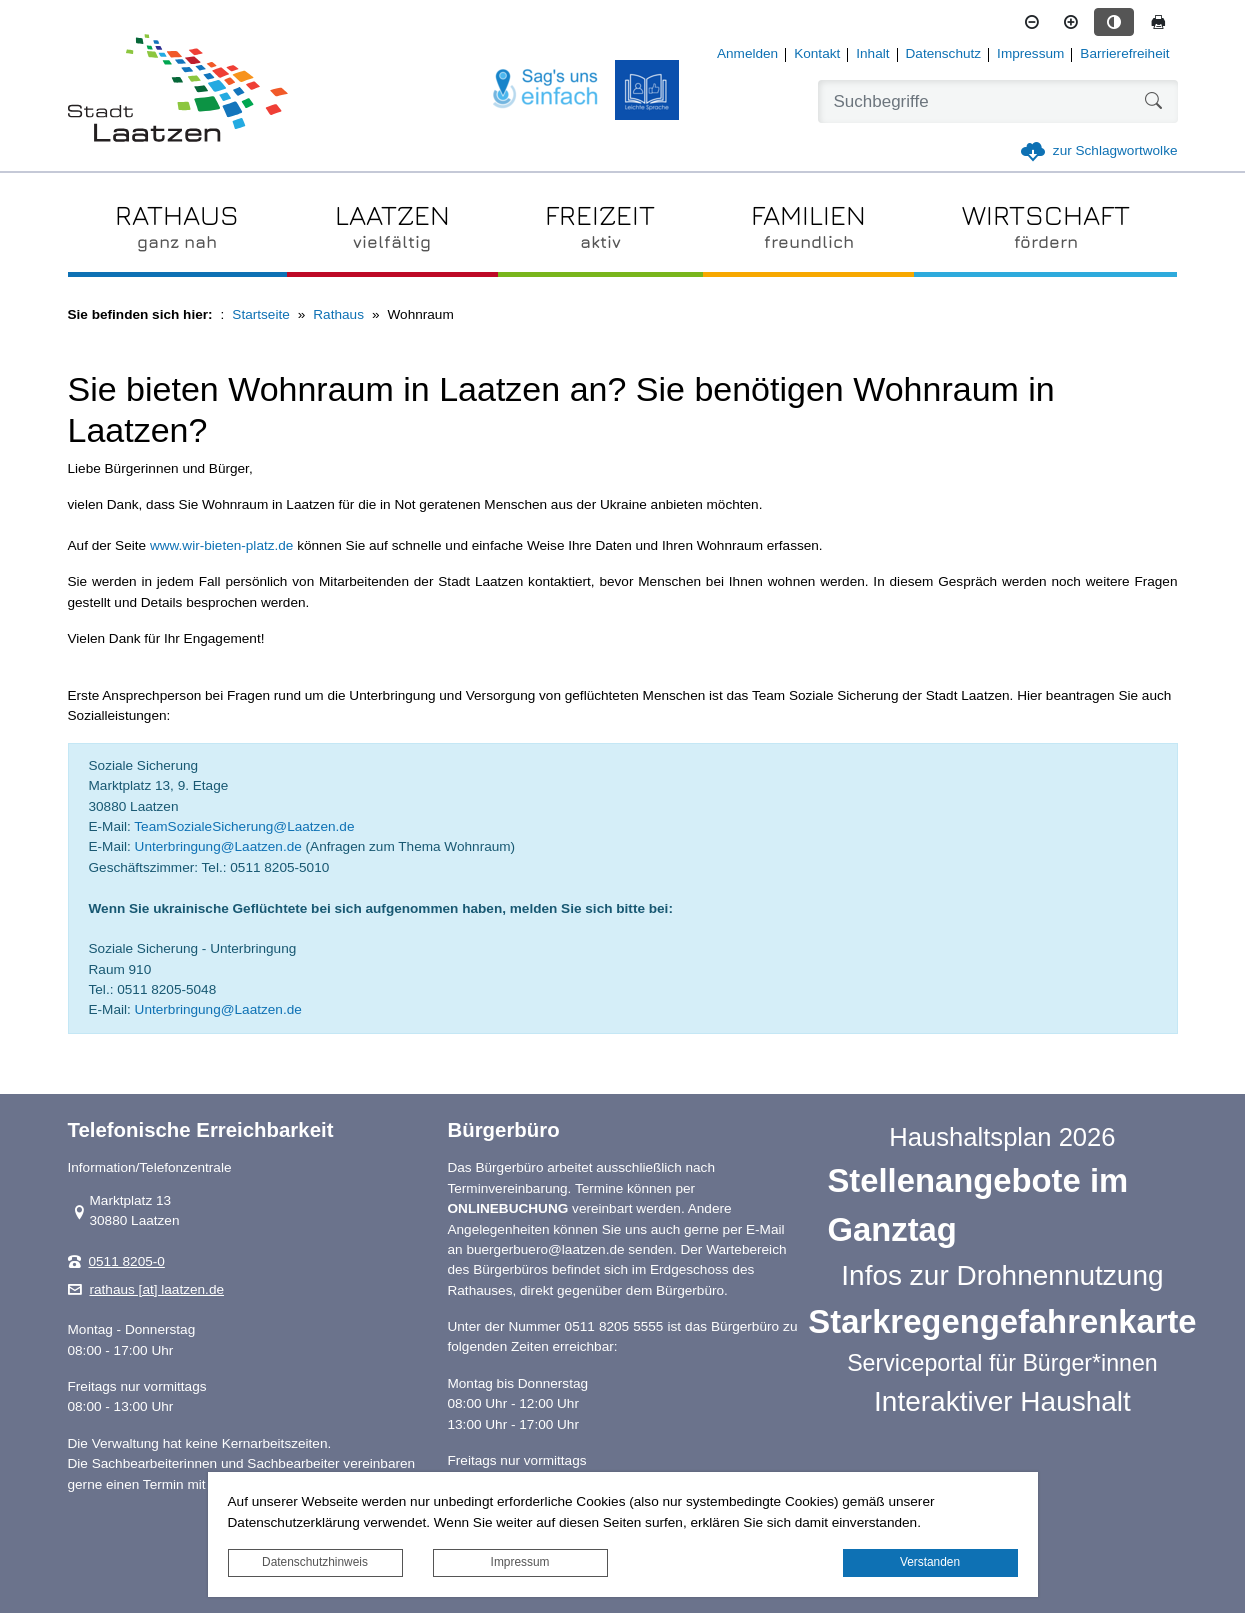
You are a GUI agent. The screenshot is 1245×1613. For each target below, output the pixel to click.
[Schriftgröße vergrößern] (1071, 22)
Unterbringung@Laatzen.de (218, 846)
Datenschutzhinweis (315, 1562)
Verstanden (930, 1562)
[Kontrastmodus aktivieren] (1114, 22)
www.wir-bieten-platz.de (222, 545)
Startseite (260, 314)
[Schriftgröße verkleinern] (1032, 22)
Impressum (520, 1562)
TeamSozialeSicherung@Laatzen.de (244, 826)
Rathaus (338, 314)
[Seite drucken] (1158, 22)
